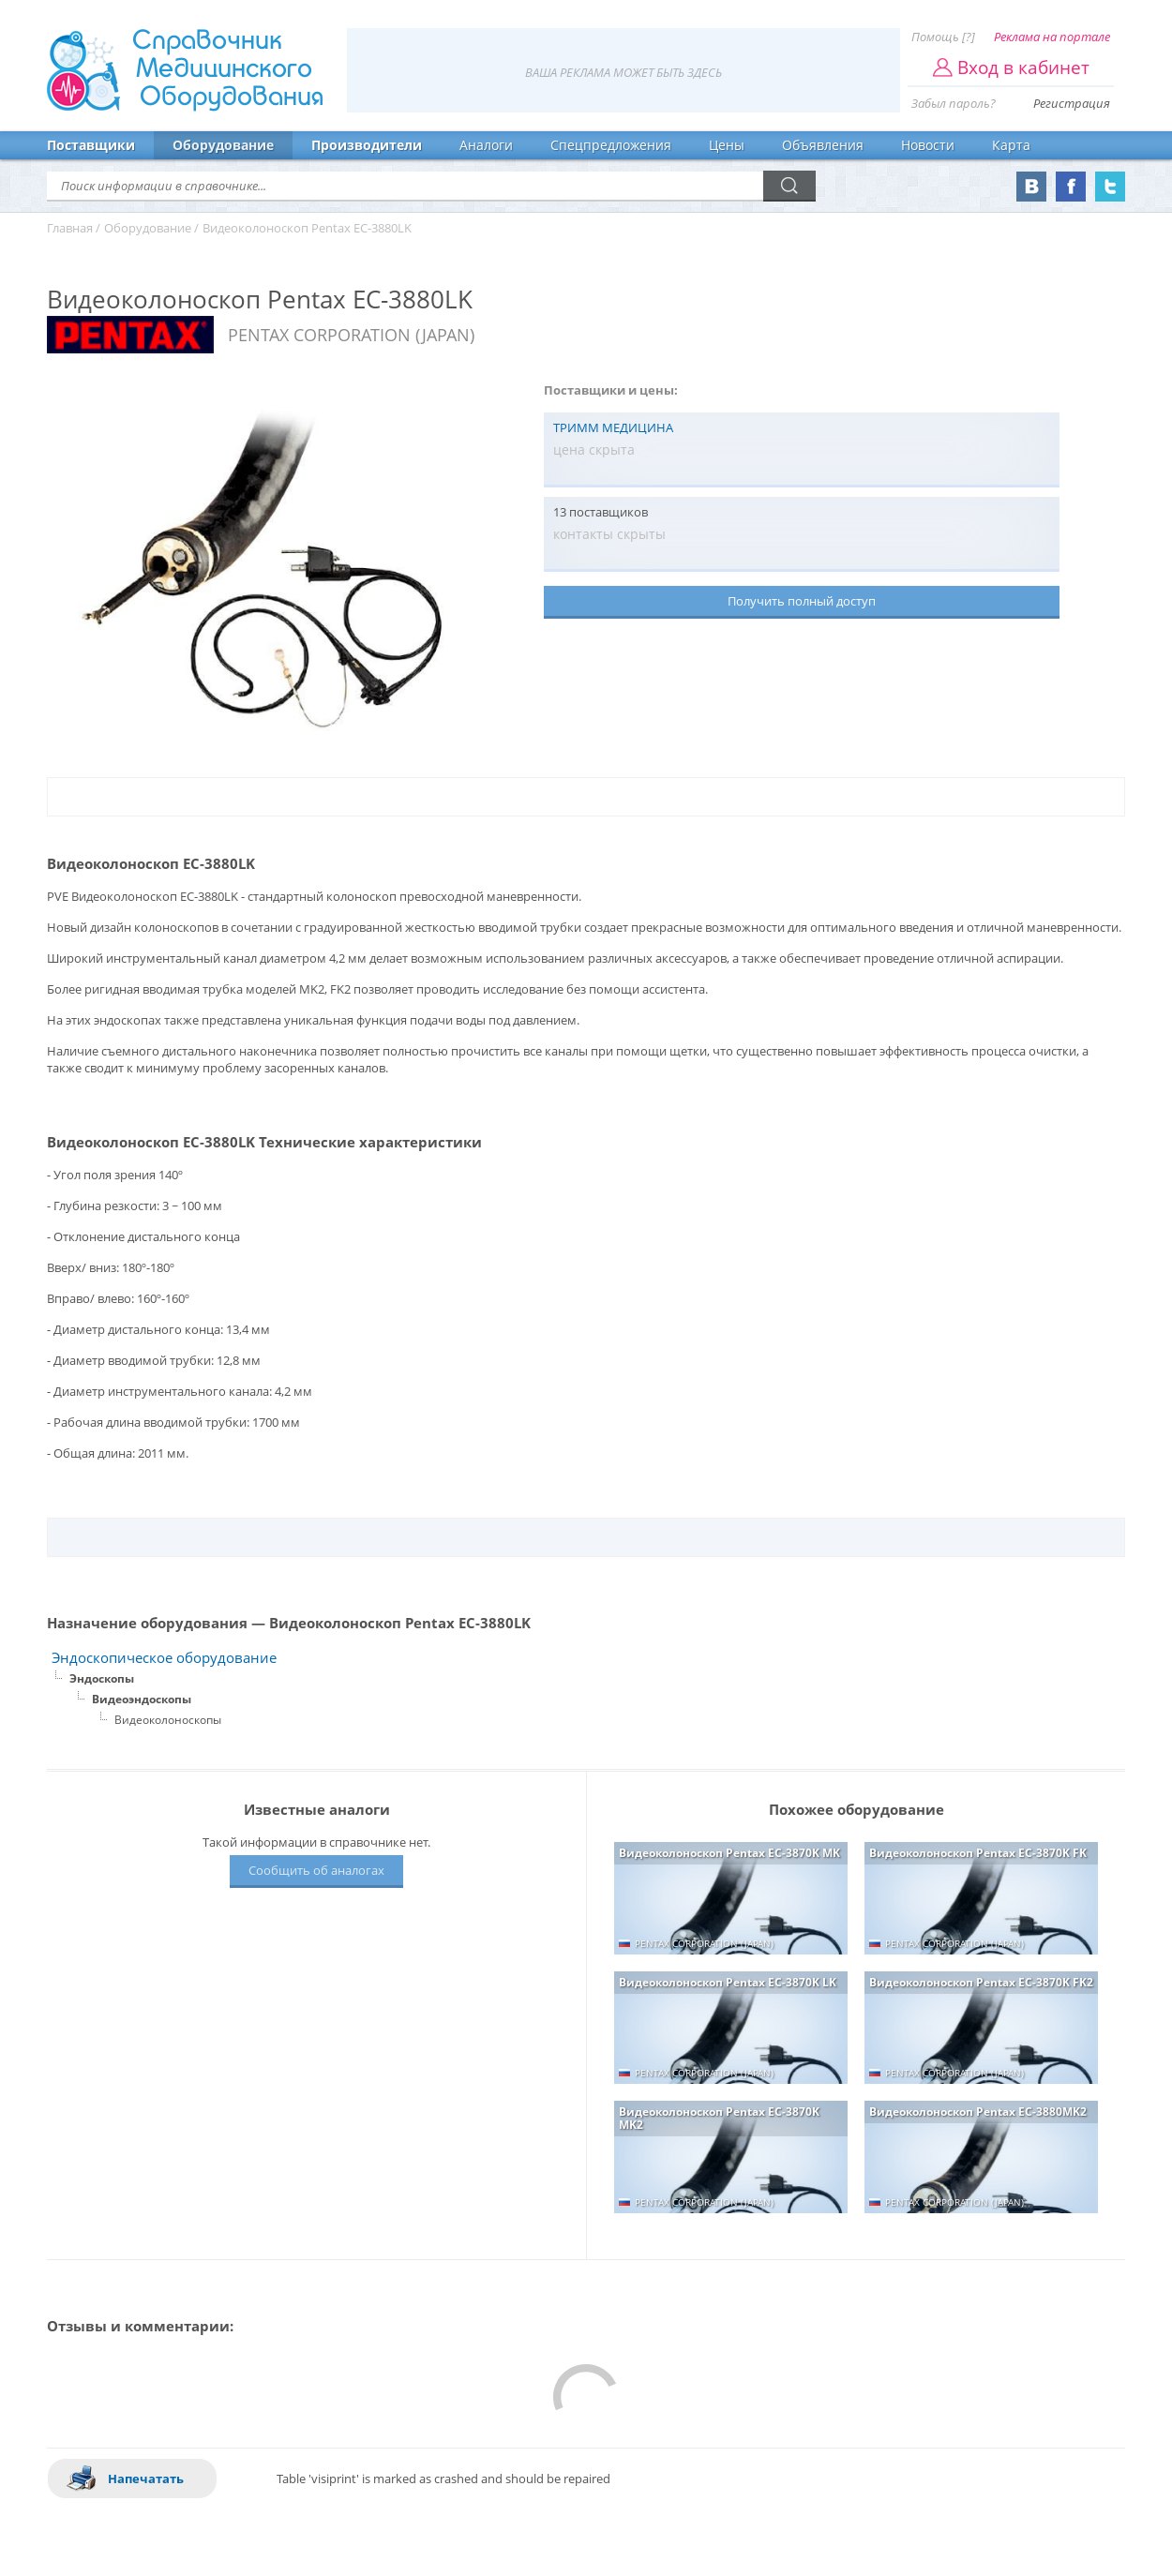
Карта (1011, 145)
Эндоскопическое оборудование (164, 1658)
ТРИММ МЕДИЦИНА (613, 427)
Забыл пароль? (953, 103)
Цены (726, 145)
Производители (366, 145)
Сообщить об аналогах (316, 1870)
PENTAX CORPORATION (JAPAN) (351, 334)
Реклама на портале (1052, 36)
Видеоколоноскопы (167, 1720)
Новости (927, 145)
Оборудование (223, 145)
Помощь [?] (943, 36)
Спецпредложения (610, 145)
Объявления (823, 145)
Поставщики (91, 145)
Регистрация (1071, 103)
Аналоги (486, 145)
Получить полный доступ (802, 600)
